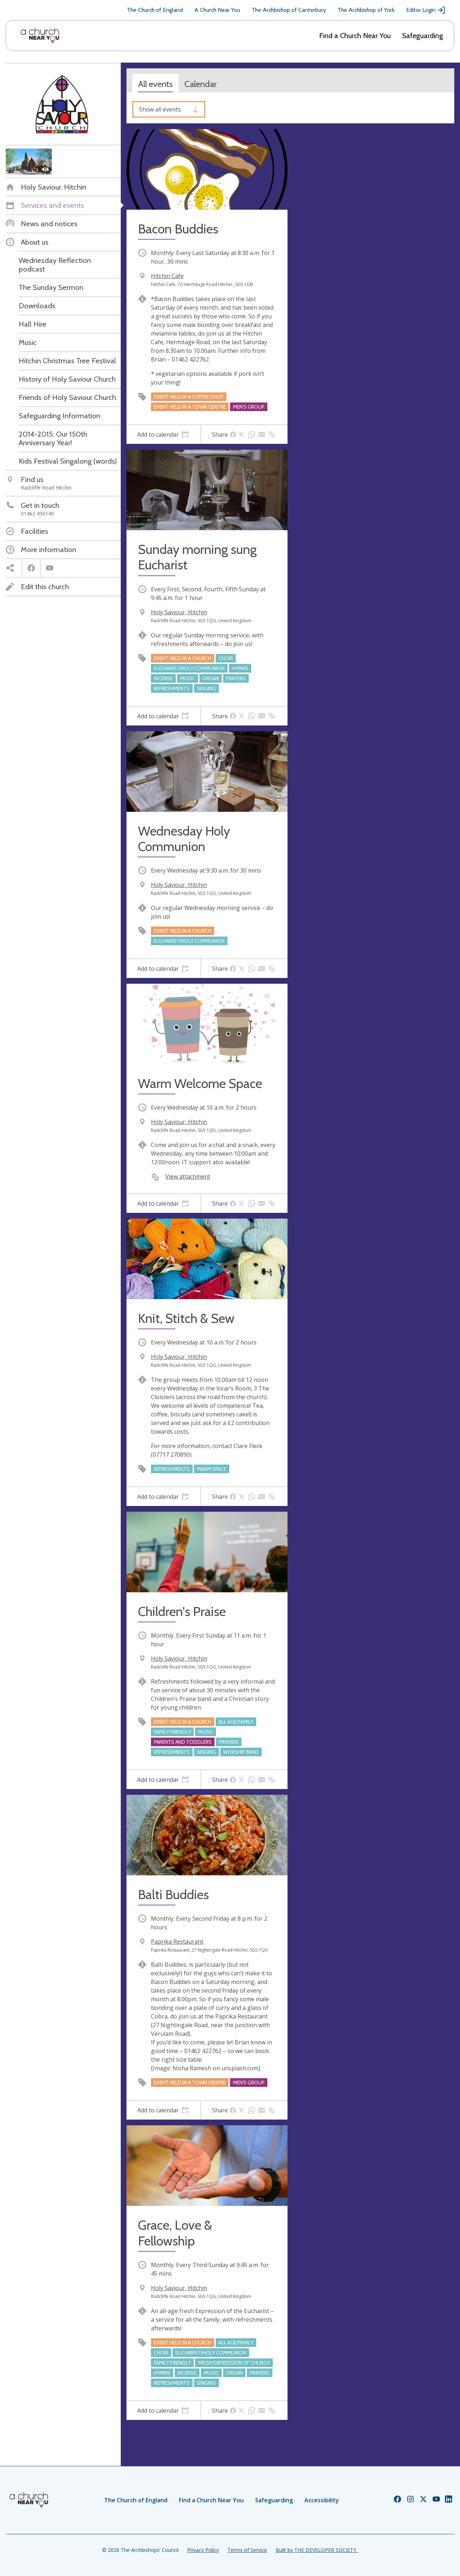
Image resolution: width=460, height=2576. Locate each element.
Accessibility (321, 2500)
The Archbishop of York (366, 9)
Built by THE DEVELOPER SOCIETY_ (317, 2550)
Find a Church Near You (355, 35)
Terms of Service (247, 2550)
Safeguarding (422, 35)
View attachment (187, 1176)
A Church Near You (217, 9)
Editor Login (426, 10)
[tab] (163, 434)
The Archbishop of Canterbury (289, 9)
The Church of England (155, 9)
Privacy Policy (203, 2550)
